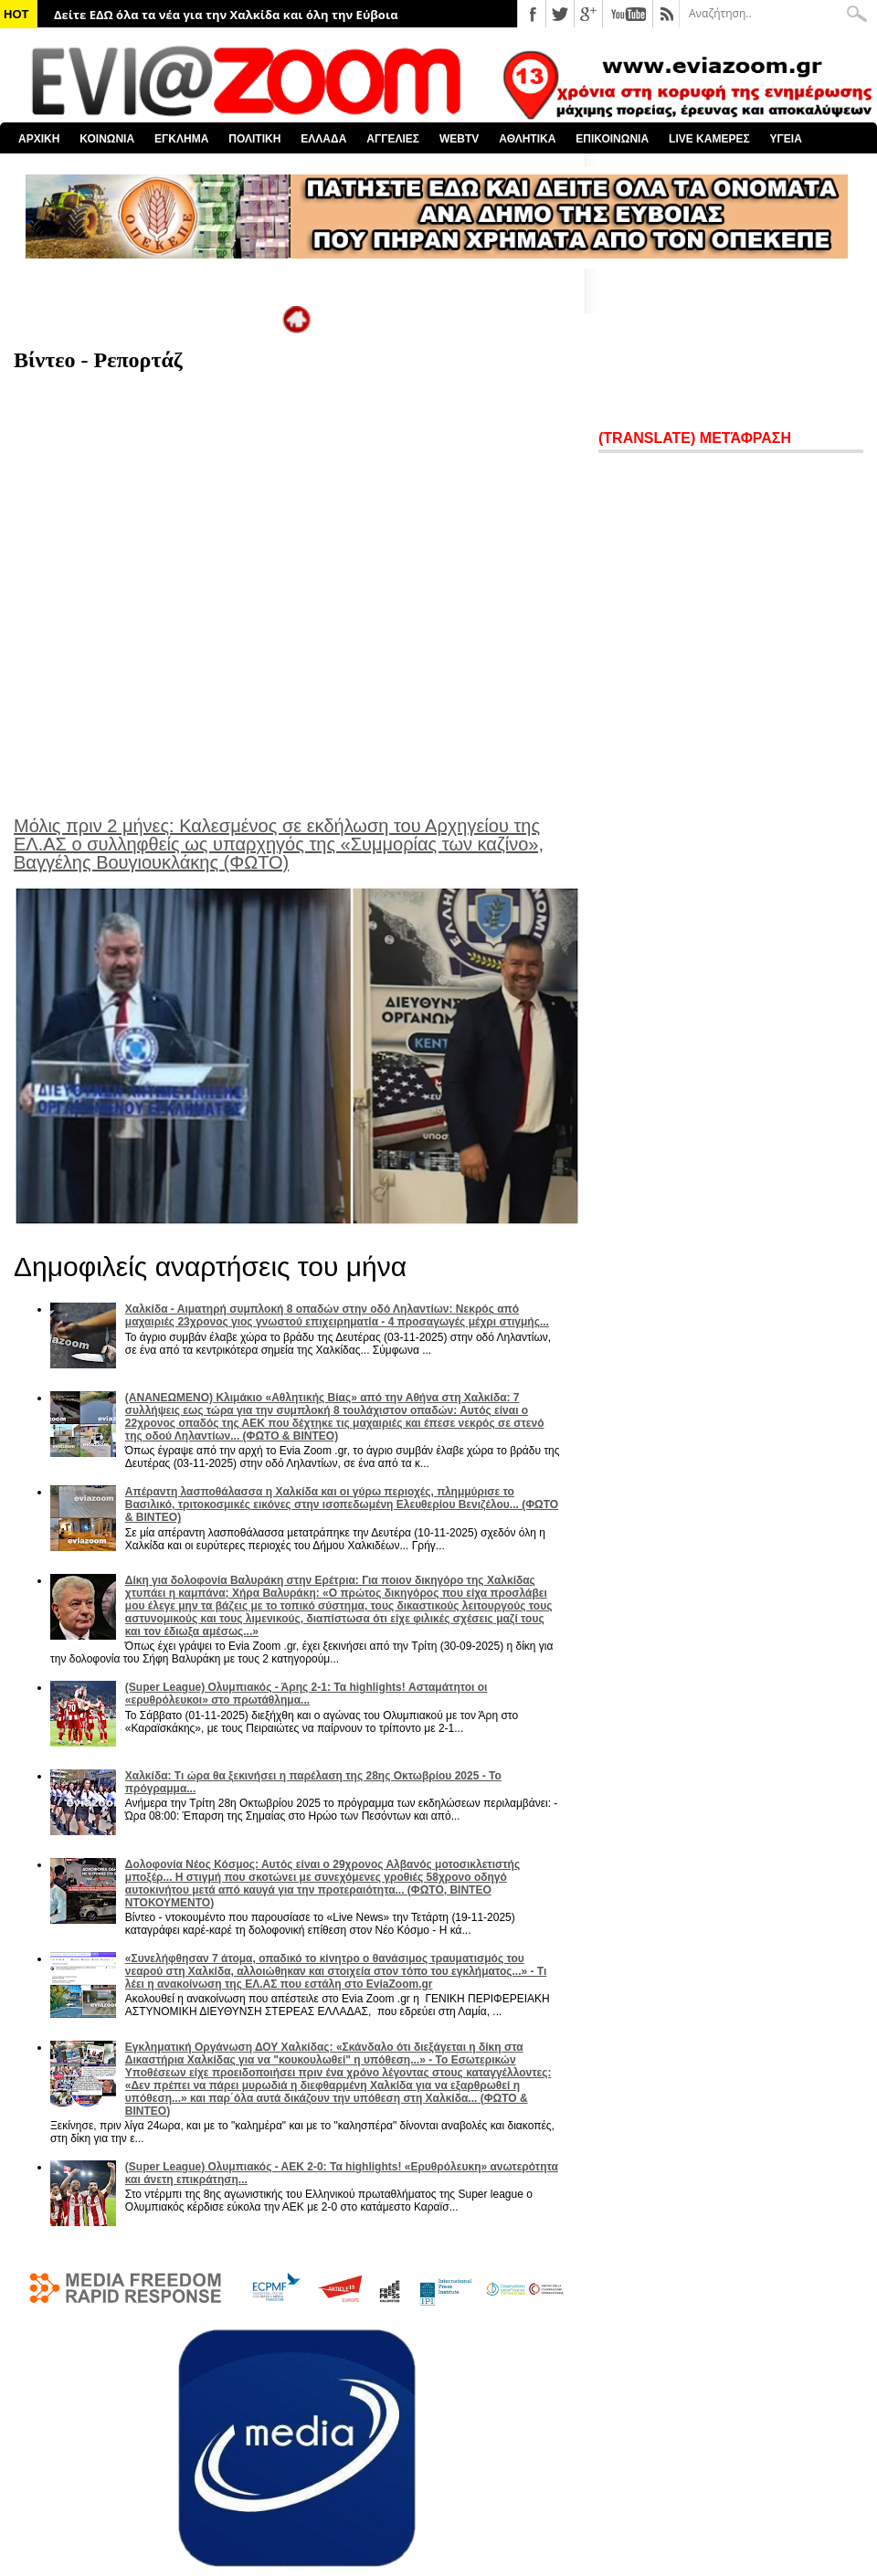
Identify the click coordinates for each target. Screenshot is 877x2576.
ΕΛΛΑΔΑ (323, 138)
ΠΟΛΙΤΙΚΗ (254, 138)
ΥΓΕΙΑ (786, 138)
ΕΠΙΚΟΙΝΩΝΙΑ (612, 138)
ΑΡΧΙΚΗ (38, 138)
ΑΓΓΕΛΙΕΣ (392, 138)
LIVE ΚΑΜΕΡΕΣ (709, 138)
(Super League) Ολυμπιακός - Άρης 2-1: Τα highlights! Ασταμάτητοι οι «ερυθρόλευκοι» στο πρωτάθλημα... (306, 1693)
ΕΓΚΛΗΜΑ (181, 138)
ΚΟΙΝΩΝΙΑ (106, 138)
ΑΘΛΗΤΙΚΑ (527, 138)
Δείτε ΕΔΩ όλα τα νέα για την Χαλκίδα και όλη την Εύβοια (226, 14)
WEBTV (459, 138)
